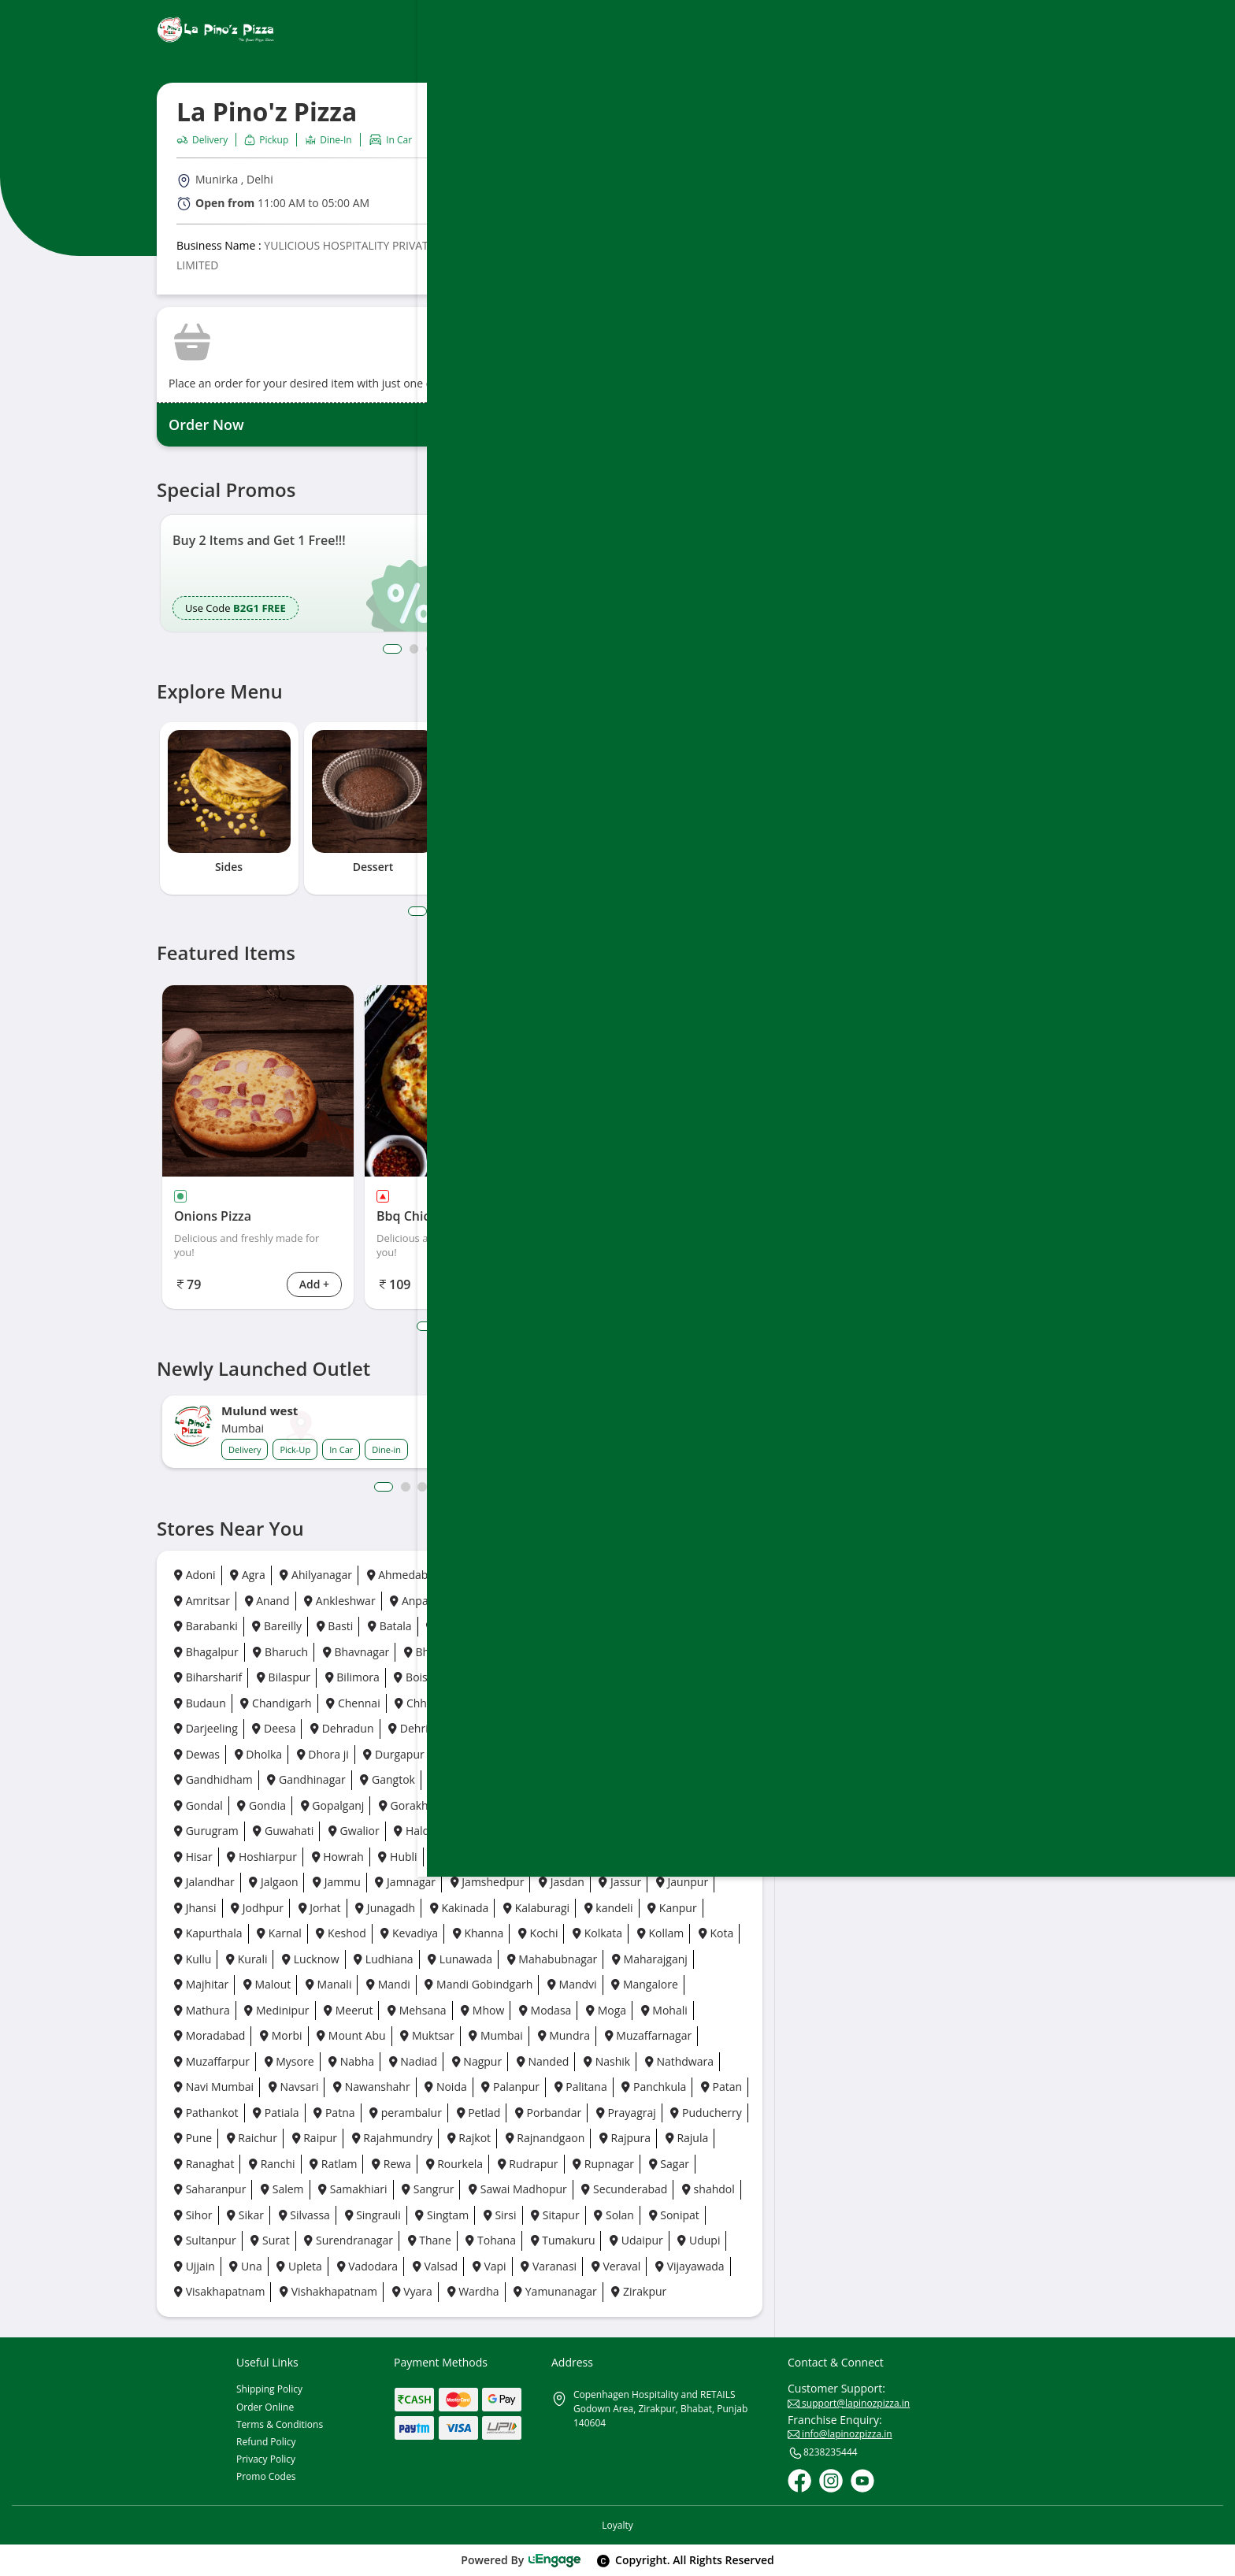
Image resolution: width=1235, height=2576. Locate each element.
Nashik (607, 2061)
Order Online (265, 2407)
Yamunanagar (555, 2291)
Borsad (649, 1677)
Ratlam (333, 2163)
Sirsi (500, 2214)
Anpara (414, 1600)
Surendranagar (348, 2240)
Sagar (669, 2163)
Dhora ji (323, 1754)
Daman (678, 1703)
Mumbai (496, 2035)
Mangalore (644, 1984)
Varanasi (549, 2266)
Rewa (391, 2163)
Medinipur (276, 2010)
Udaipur (636, 2240)
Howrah (338, 1856)
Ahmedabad (404, 1574)
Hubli (397, 1856)
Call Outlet (709, 200)
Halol (487, 1830)
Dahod (616, 1703)
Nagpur (477, 2061)
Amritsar (202, 1600)
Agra (247, 1574)
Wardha (473, 2291)
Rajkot (469, 2137)
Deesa (273, 1728)
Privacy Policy (265, 2459)
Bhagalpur (206, 1651)
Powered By (521, 2559)
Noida (445, 2086)
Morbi (281, 2035)
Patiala (276, 2112)
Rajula (687, 2137)
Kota (716, 1933)
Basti (335, 1625)
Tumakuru (563, 2240)
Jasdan (561, 1881)
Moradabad (209, 2035)
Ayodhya (537, 1600)
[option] (301, 573)
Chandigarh (275, 1703)
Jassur (620, 1881)
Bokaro (477, 1677)
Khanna (478, 1933)
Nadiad (413, 2061)
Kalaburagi (536, 1907)
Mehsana (417, 2010)
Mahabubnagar (552, 1958)
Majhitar (201, 1984)
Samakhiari (352, 2188)
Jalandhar (204, 1881)
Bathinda (455, 1625)
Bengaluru (596, 1625)
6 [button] (482, 649)
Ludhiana (383, 1958)
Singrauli (373, 2214)
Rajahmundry (392, 2137)
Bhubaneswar (633, 1651)
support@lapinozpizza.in (849, 2403)
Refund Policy (266, 2441)
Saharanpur (210, 2188)
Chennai (353, 1703)
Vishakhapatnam (328, 2291)
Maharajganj (650, 1958)
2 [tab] (438, 911)
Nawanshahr (371, 2086)
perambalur (405, 2112)
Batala (390, 1625)
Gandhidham (213, 1779)
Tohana (490, 2240)
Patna (333, 2112)
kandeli (608, 1907)
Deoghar (523, 1728)
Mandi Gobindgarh (478, 1984)
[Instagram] (831, 2481)
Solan (614, 2214)
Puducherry (705, 2112)
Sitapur (555, 2214)
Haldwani (424, 1830)
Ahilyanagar (315, 1574)
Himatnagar (706, 1830)
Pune (193, 2137)
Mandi (388, 1984)
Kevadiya (409, 1933)
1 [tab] (416, 911)
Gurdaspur (656, 1805)
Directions (612, 200)
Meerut (348, 2010)
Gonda (697, 1779)
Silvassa (304, 2214)
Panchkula (653, 2086)
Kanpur (671, 1907)
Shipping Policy (269, 2389)
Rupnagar (603, 2163)
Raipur (314, 2137)
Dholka (258, 1754)
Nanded (543, 2061)
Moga (606, 2010)
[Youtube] (862, 2481)
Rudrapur (528, 2163)
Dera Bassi (659, 1728)
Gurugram (206, 1830)
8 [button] (516, 649)
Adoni (195, 1574)
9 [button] (534, 649)
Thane (429, 2240)
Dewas (197, 1754)
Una (245, 2266)
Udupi (698, 2240)
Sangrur (428, 2188)
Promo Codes (265, 2476)
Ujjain (194, 2266)
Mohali (664, 2010)
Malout (267, 1984)
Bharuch (280, 1651)
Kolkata (597, 1933)
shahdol (708, 2188)
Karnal (279, 1933)
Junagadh (385, 1907)
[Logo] (216, 29)
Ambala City (549, 1574)
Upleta (299, 2266)
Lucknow (310, 1958)
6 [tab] (508, 911)
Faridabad (470, 1754)
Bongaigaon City (563, 1677)
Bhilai (424, 1651)
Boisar (416, 1677)
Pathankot (206, 2112)
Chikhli (555, 1703)
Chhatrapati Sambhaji (456, 1703)
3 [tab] (456, 911)
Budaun (200, 1703)
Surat (269, 2240)
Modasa (545, 2010)
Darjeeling (206, 1728)
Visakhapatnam (219, 2291)
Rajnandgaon (545, 2137)
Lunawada (460, 1958)
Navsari (294, 2086)
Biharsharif (208, 1677)
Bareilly (277, 1625)
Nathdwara (679, 2061)
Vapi (489, 2266)
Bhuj (706, 1651)
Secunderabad (624, 2188)
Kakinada (459, 1907)
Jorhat (320, 1907)
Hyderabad (466, 1856)
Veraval (616, 2266)
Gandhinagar (306, 1779)
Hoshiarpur (262, 1856)
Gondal (198, 1805)
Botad (708, 1677)
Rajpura (625, 2137)
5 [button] (464, 649)
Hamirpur (551, 1830)
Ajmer (476, 1574)
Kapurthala (208, 1933)
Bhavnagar (356, 1651)
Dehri (408, 1728)
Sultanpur (205, 2240)
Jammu (337, 1881)
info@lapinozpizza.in (840, 2434)
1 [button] (390, 649)
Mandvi (572, 1984)
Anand (267, 1600)
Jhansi (195, 1907)
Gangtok (387, 1779)
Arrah (474, 1600)
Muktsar (427, 2035)
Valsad (435, 2266)
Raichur (252, 2137)
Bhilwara (486, 1651)
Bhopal (553, 1651)
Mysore (289, 2061)
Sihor (193, 2214)
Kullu (192, 1958)
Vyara (412, 2291)
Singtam (442, 2214)
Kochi (538, 1933)
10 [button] (542, 1487)
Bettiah (667, 1625)
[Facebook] (799, 2481)
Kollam (660, 1933)
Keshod (340, 1933)
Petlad (479, 2112)
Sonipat (674, 2214)
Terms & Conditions (279, 2424)
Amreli (694, 1574)
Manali (328, 1984)
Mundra (564, 2035)
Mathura (202, 2010)
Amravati (628, 1574)
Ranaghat (204, 2163)
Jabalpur (602, 1856)
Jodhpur (257, 1907)
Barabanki (206, 1625)
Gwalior (354, 1830)
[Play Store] (881, 634)
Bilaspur (283, 1677)
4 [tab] (473, 911)
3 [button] (430, 649)
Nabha (351, 2061)
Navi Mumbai (214, 2086)
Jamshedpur (488, 1881)
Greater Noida (503, 1805)
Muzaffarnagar (648, 2035)
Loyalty (617, 2525)
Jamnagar (405, 1881)
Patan (721, 2086)
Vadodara (368, 2266)
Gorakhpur (413, 1805)
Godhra (635, 1779)
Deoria (589, 1728)
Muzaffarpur (212, 2061)
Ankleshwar (339, 1600)
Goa (578, 1779)
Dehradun (341, 1728)
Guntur (584, 1805)
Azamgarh (610, 1600)
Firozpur (653, 1754)
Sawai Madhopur (518, 2188)
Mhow (482, 2010)
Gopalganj (333, 1805)
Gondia (261, 1805)
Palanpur (510, 2086)
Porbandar (548, 2112)
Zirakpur (638, 2291)
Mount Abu (351, 2035)
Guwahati (283, 1830)
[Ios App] (985, 634)
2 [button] (412, 649)
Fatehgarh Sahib (564, 1754)
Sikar (245, 2214)
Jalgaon (273, 1881)
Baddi (677, 1600)
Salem (282, 2188)
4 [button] (447, 649)
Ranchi (272, 2163)
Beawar (524, 1625)
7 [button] (499, 649)
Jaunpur (682, 1881)
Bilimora (352, 1677)
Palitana (580, 2086)
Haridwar (626, 1830)
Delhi (461, 1728)
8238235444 (823, 2453)
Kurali (246, 1958)
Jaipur (665, 1856)
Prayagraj (626, 2112)
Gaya (448, 1779)
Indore (538, 1856)
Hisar (193, 1856)
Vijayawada (690, 2266)
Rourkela (455, 2163)
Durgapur (393, 1754)
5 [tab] (490, 911)
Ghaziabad (515, 1779)
